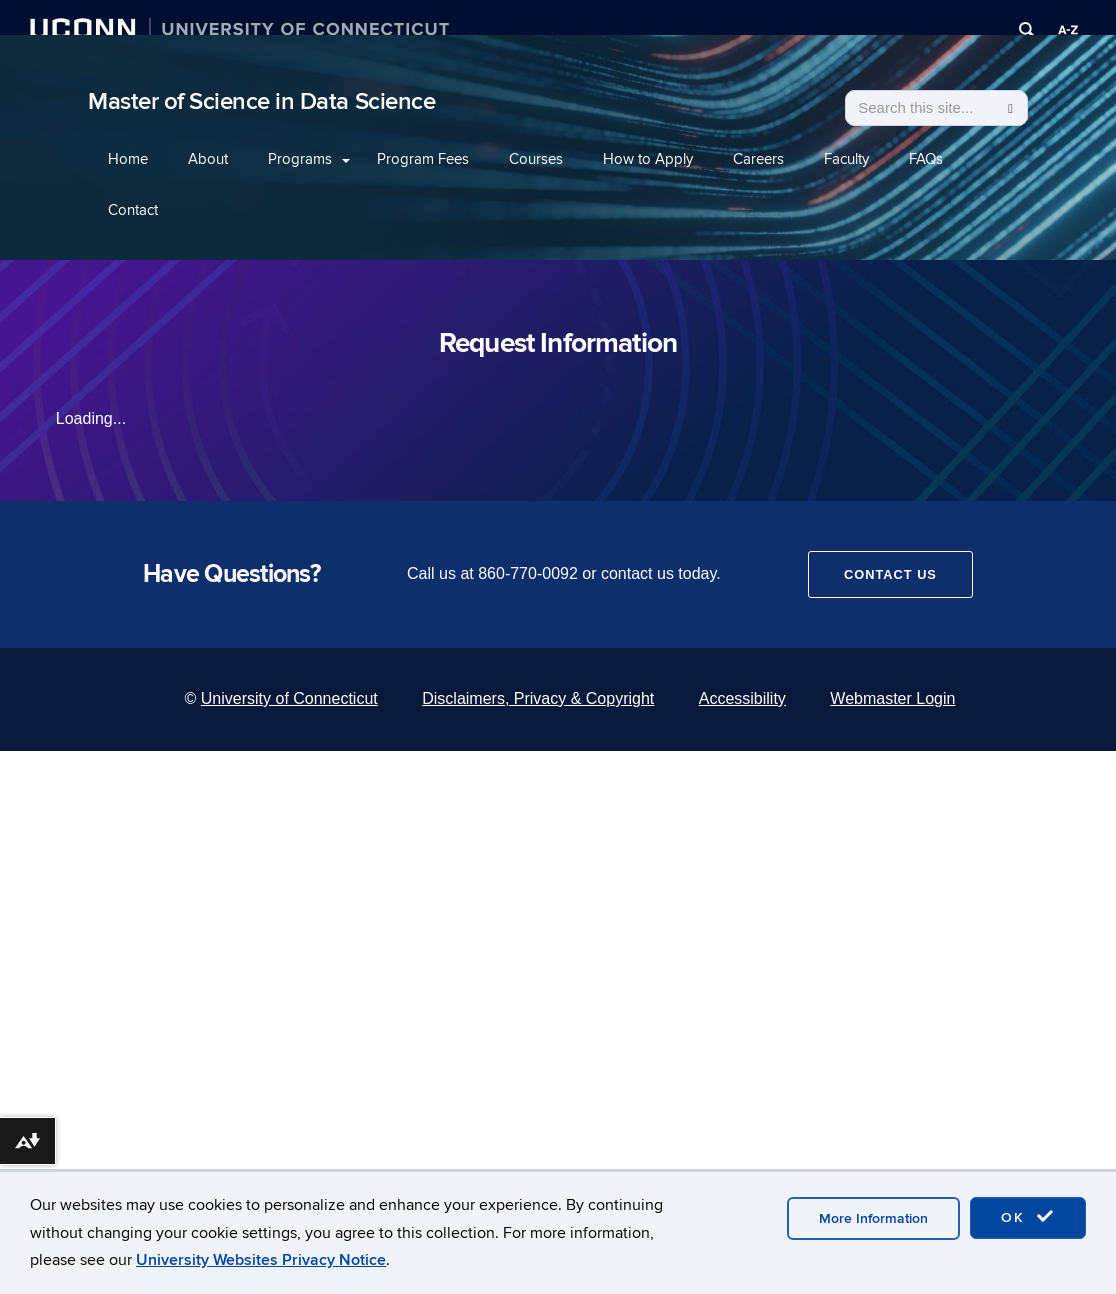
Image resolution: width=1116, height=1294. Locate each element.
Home (128, 159)
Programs (300, 159)
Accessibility (742, 698)
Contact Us (890, 574)
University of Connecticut (289, 698)
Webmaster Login (892, 698)
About (208, 159)
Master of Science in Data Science (261, 101)
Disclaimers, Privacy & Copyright (538, 698)
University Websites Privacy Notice (261, 1260)
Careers (758, 159)
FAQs (926, 159)
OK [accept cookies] (1028, 1217)
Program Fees (423, 159)
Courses (536, 159)
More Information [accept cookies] (873, 1218)
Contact (133, 210)
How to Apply (648, 159)
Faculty (846, 159)
